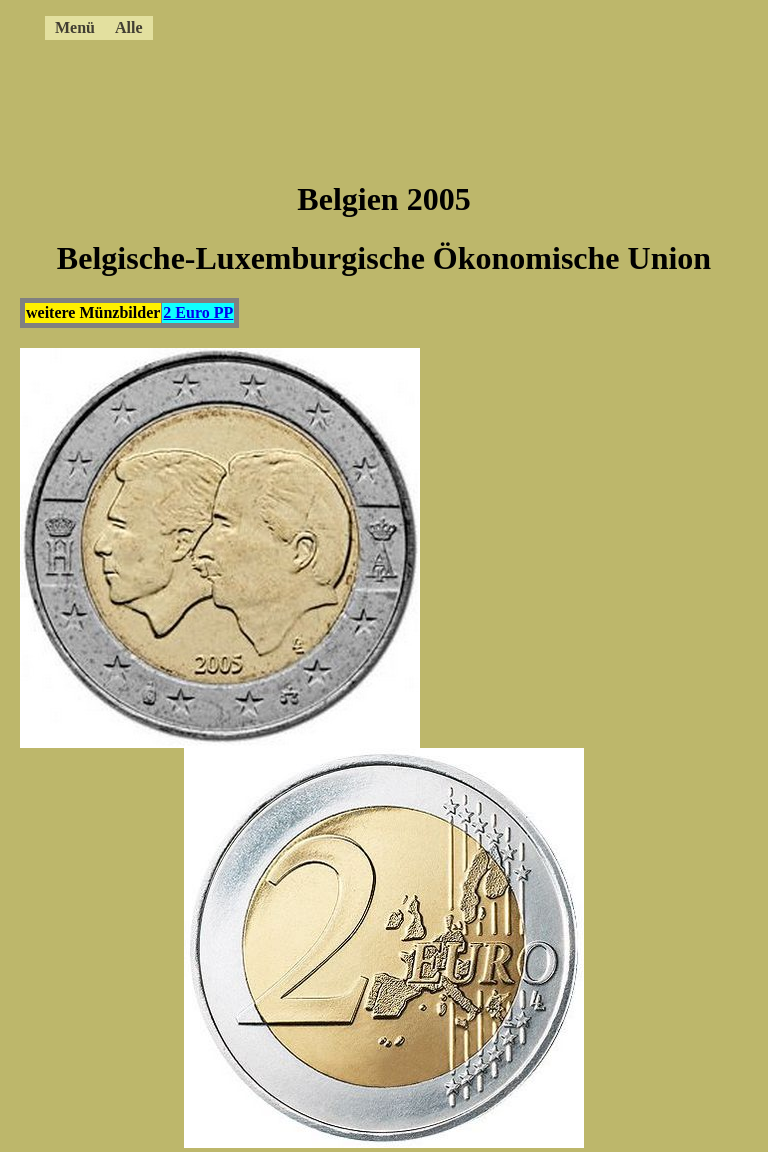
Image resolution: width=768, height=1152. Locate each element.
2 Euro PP (198, 312)
